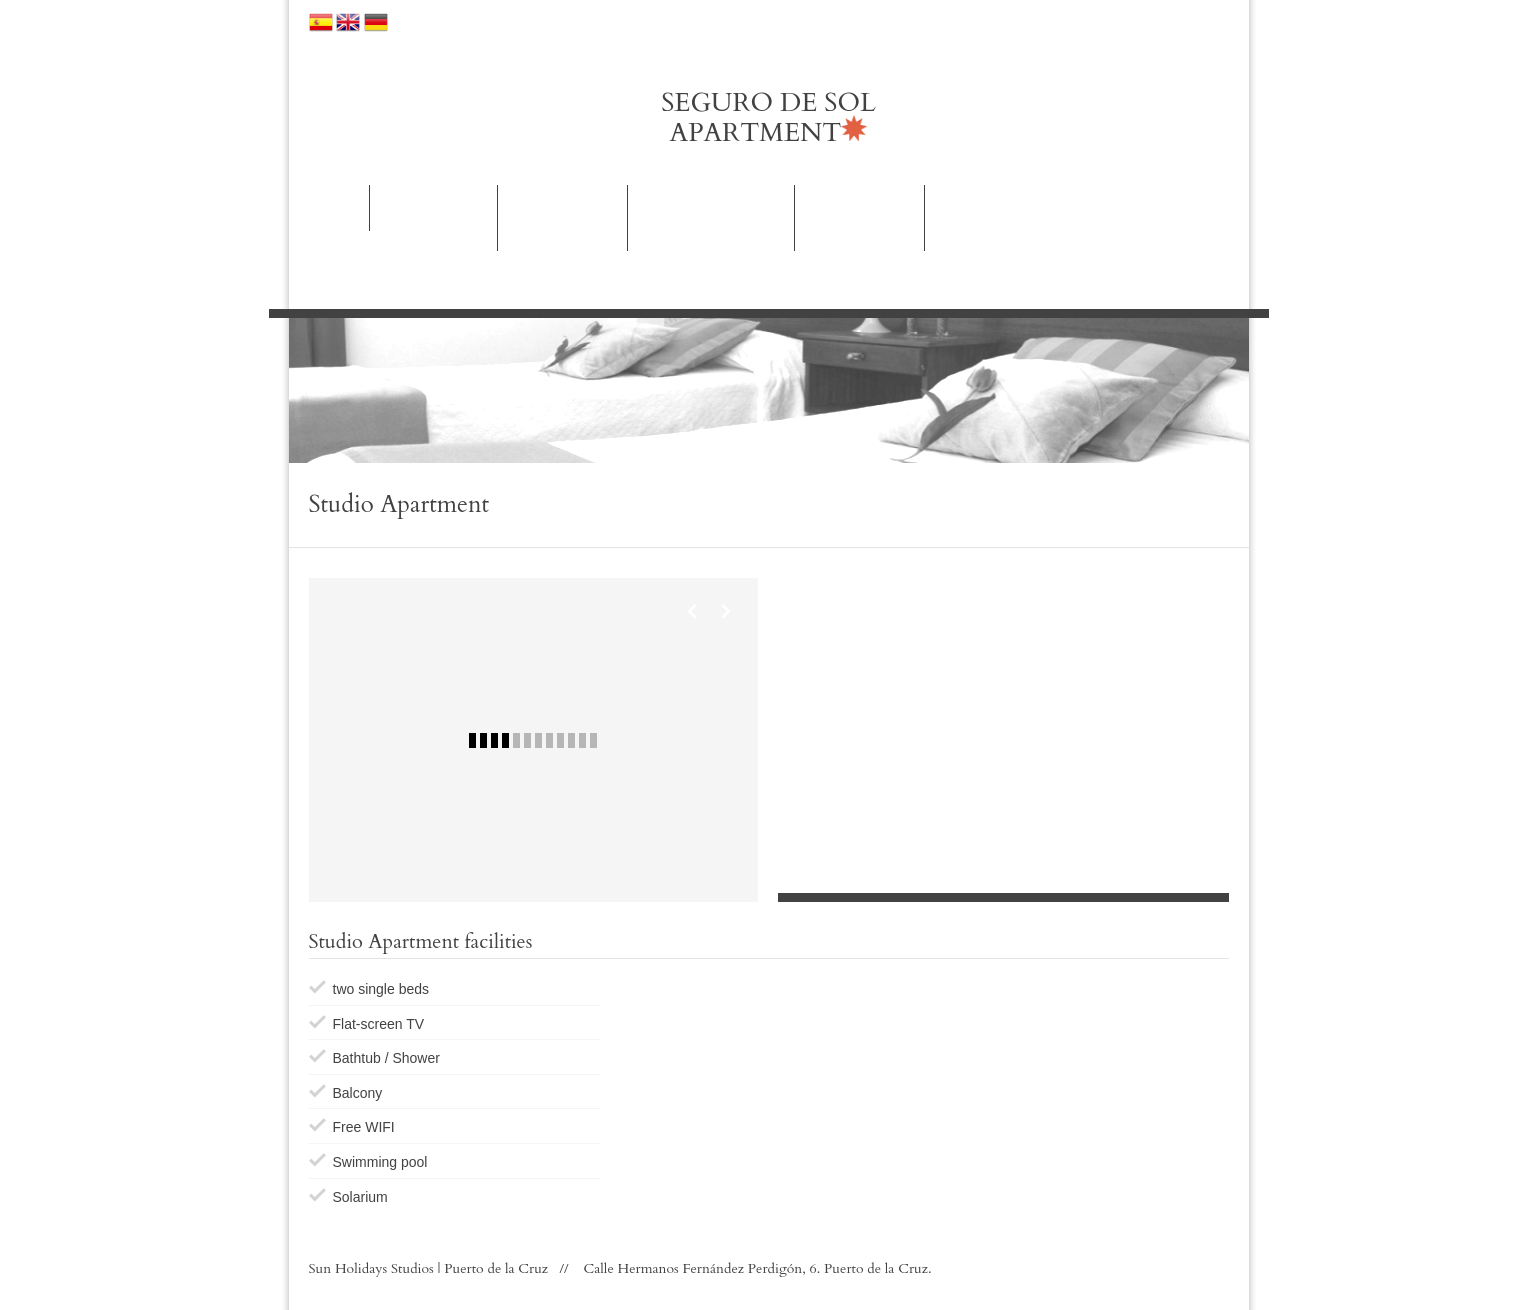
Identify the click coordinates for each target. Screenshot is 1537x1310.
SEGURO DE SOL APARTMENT (768, 117)
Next (725, 611)
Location (768, 22)
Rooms (433, 217)
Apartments (562, 217)
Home (332, 207)
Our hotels (432, 22)
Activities (711, 217)
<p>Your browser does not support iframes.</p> (1003, 723)
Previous (693, 611)
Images (859, 217)
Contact (978, 207)
